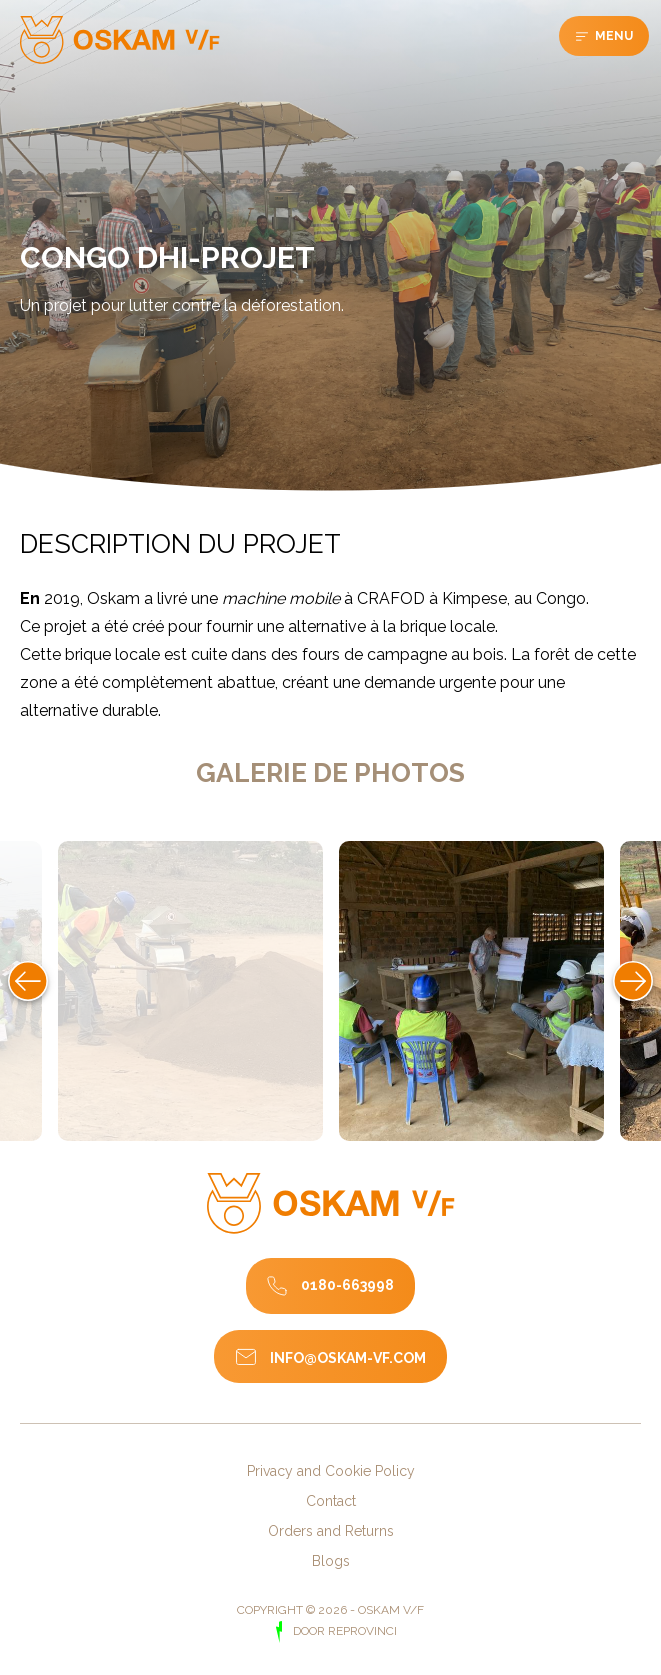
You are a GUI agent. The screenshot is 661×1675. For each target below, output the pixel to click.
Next (633, 981)
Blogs (331, 1561)
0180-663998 (347, 1284)
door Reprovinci (343, 1631)
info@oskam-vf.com (348, 1358)
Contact (331, 1501)
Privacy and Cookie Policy (331, 1471)
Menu (612, 36)
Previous (28, 981)
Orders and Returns (331, 1531)
